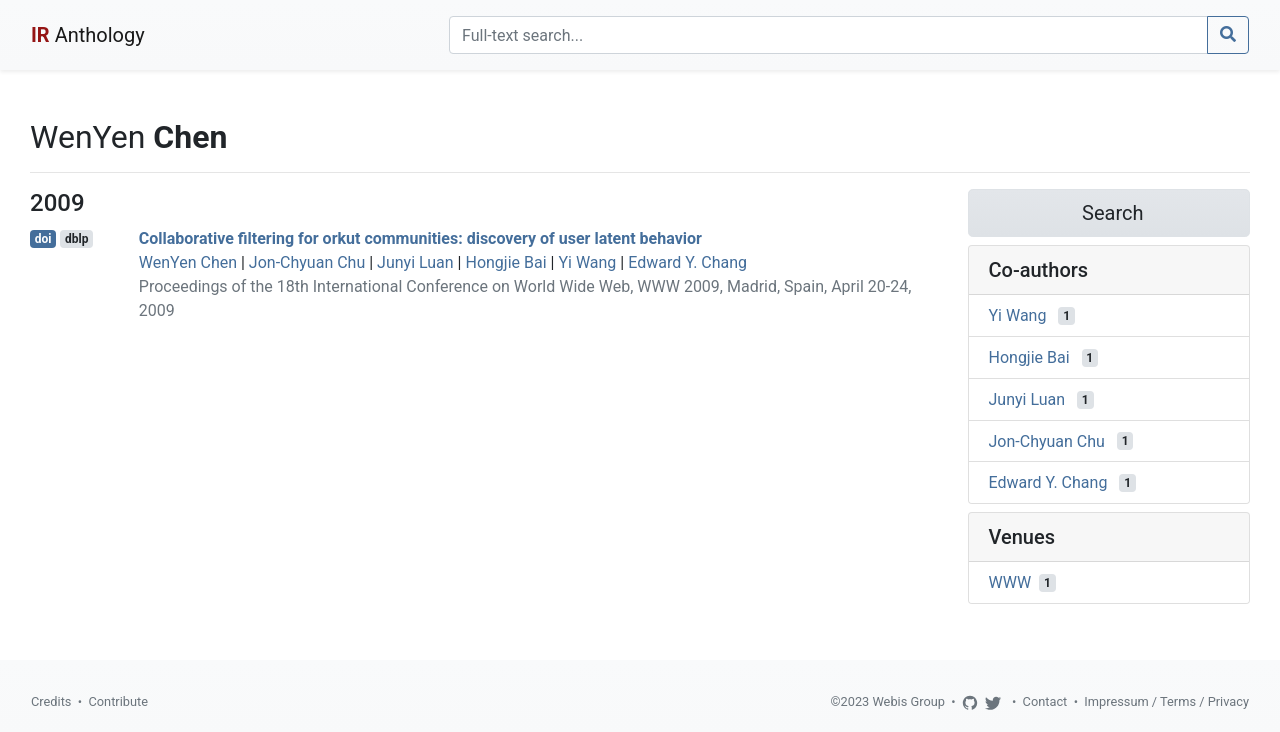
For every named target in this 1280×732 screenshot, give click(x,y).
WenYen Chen (188, 262)
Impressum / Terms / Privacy (1166, 701)
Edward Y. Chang (687, 262)
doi (43, 239)
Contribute (118, 701)
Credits (51, 701)
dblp (76, 239)
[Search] (828, 35)
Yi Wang (587, 262)
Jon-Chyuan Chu (307, 262)
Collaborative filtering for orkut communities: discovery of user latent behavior (420, 238)
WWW (1010, 582)
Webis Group (908, 701)
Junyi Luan (415, 262)
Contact (1045, 701)
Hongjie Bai (505, 262)
